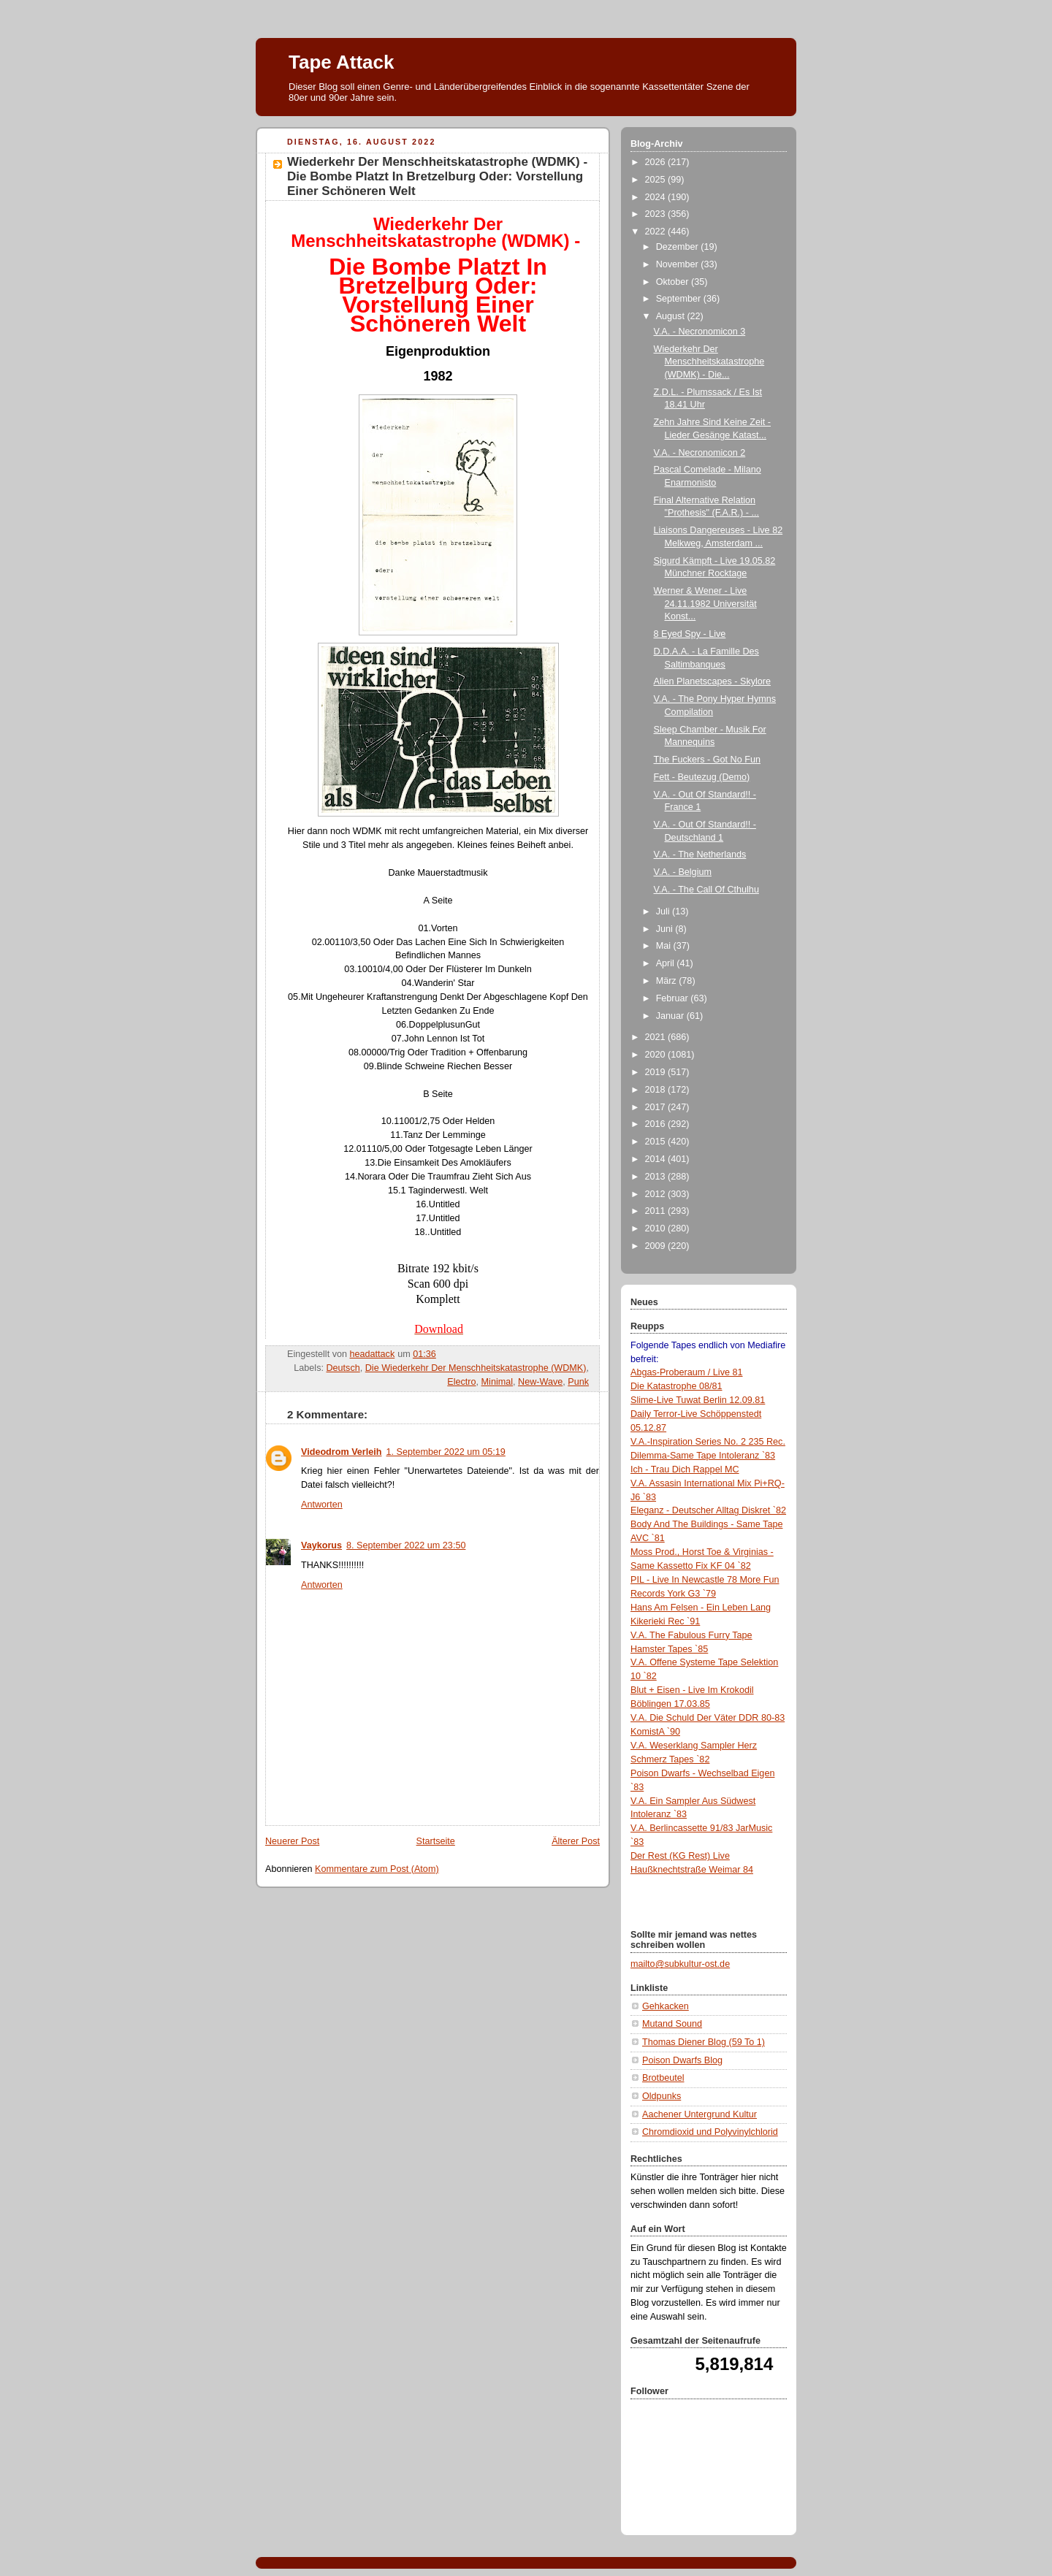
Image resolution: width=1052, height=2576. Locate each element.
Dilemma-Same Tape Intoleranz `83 (702, 1456)
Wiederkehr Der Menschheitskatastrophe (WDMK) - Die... (709, 362)
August (671, 316)
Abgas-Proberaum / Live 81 (686, 1372)
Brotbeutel (663, 2078)
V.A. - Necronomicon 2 (700, 453)
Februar (673, 998)
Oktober (673, 282)
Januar (671, 1016)
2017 (656, 1107)
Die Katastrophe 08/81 (676, 1386)
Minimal (497, 1382)
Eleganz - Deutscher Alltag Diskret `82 (708, 1510)
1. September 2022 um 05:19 (446, 1452)
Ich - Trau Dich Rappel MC (684, 1469)
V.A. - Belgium (683, 872)
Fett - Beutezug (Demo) (702, 777)
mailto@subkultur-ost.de (680, 1964)
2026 (656, 162)
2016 (656, 1124)
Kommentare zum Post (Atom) (377, 1869)
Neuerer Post (292, 1841)
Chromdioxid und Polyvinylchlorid (710, 2132)
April (666, 963)
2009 (656, 1246)
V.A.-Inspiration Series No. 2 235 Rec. (707, 1442)
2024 (656, 197)
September (680, 299)
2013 (656, 1177)
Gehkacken (665, 2006)
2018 (656, 1090)
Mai (665, 946)
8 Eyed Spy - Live (690, 634)
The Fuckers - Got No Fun (707, 759)
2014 (656, 1159)
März (667, 981)
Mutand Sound (672, 2024)
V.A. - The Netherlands (700, 854)
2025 (656, 180)
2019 (656, 1072)
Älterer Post (576, 1841)
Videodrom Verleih (341, 1452)
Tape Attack (341, 62)
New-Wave (540, 1382)
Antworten (322, 1504)
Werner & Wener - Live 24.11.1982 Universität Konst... (705, 604)
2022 (656, 231)
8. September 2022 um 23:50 (405, 1545)
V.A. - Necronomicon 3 (700, 331)
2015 (656, 1141)
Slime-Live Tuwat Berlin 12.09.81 (697, 1400)
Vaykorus (321, 1545)
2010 (656, 1228)
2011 (656, 1211)
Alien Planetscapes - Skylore (712, 681)
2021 (656, 1037)
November (678, 264)
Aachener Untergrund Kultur (699, 2114)
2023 (656, 214)
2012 (656, 1194)
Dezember (678, 247)
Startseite (435, 1841)
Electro (461, 1382)
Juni (666, 929)
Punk (578, 1382)
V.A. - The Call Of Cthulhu (706, 889)
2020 (656, 1055)
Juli (664, 911)
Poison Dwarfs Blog (682, 2060)
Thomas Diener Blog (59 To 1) (703, 2042)
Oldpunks (661, 2096)
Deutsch (342, 1368)
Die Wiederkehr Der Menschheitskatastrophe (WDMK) (476, 1368)
